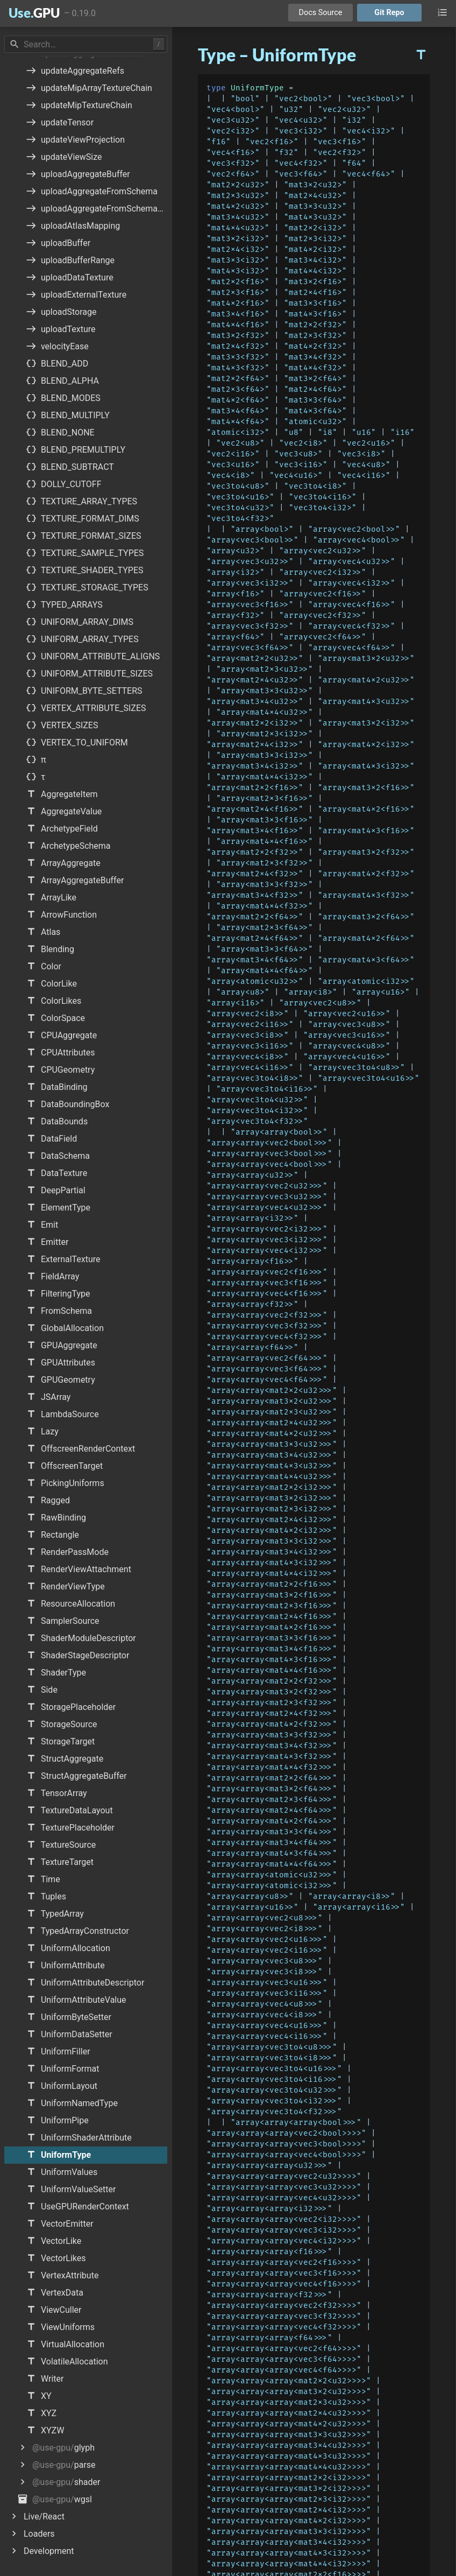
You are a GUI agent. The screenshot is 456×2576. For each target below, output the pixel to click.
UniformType (257, 88)
